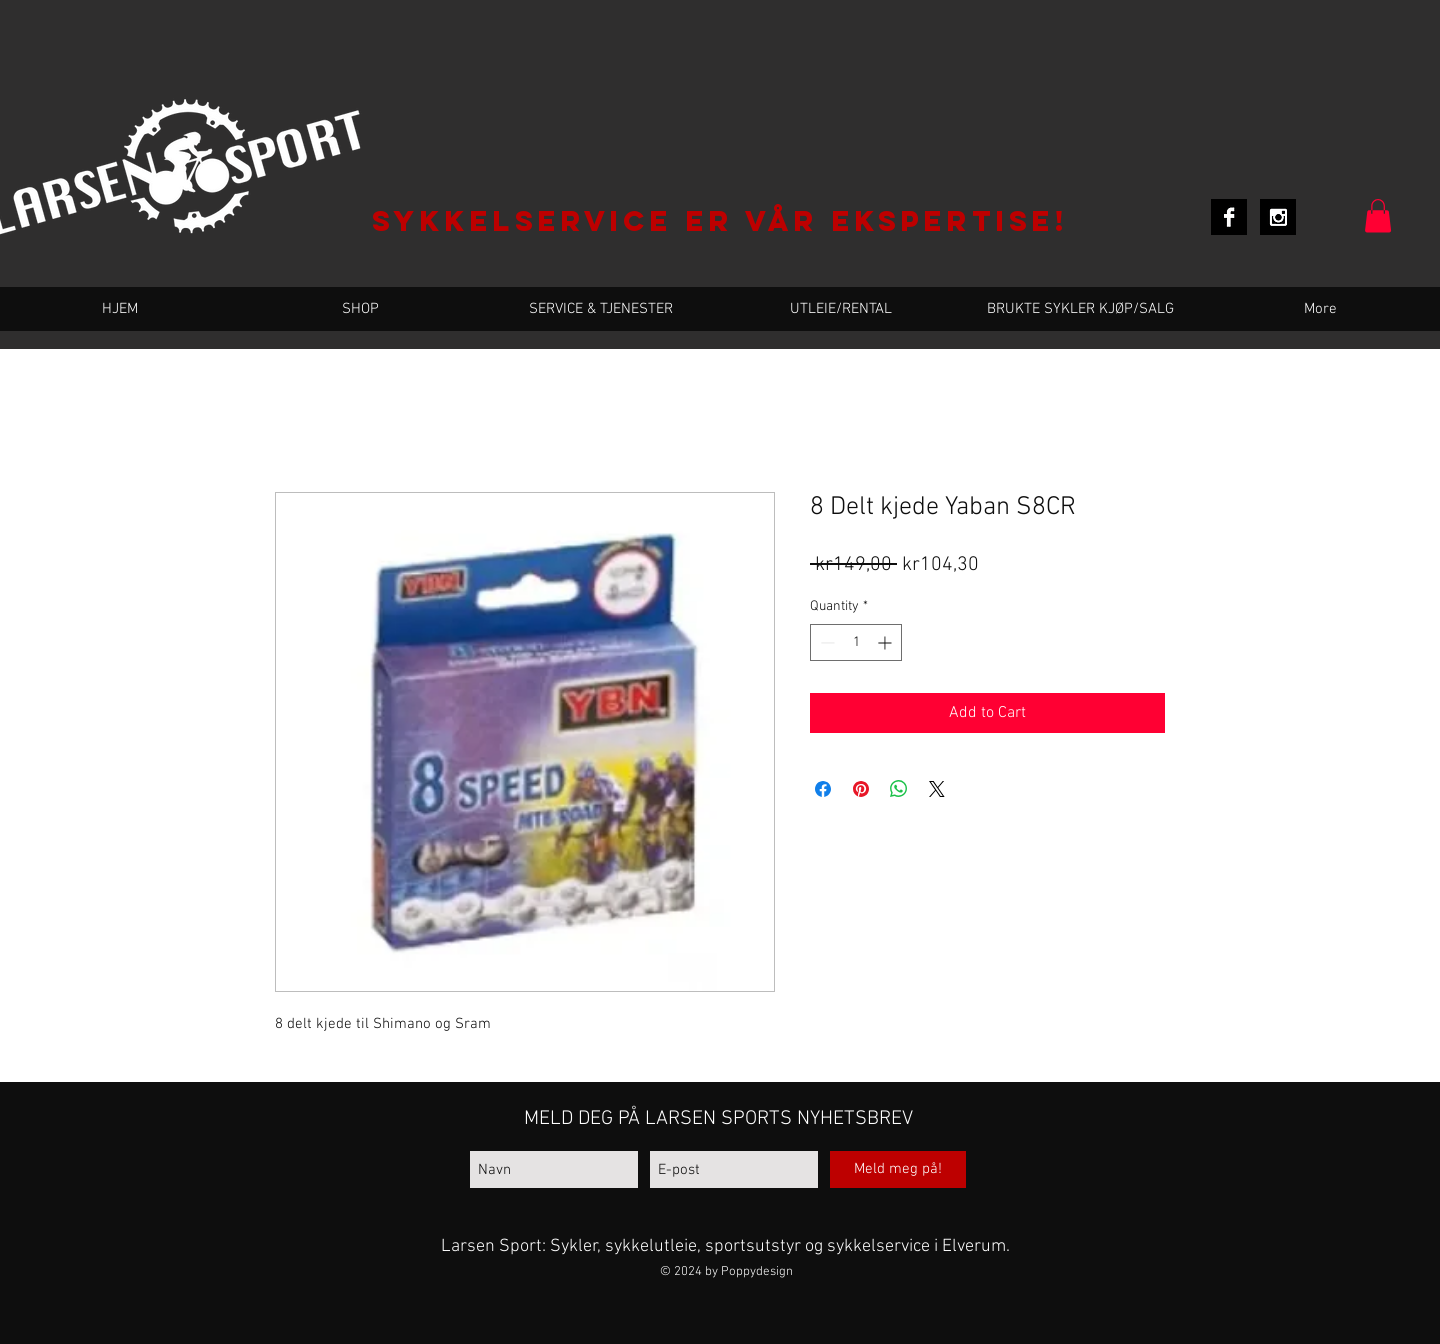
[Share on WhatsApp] (899, 789)
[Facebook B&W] (1229, 217)
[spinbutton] (856, 642)
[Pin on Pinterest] (861, 789)
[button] (1378, 215)
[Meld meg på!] (898, 1169)
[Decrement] (825, 642)
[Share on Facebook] (823, 789)
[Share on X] (937, 789)
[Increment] (886, 642)
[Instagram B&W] (1278, 217)
